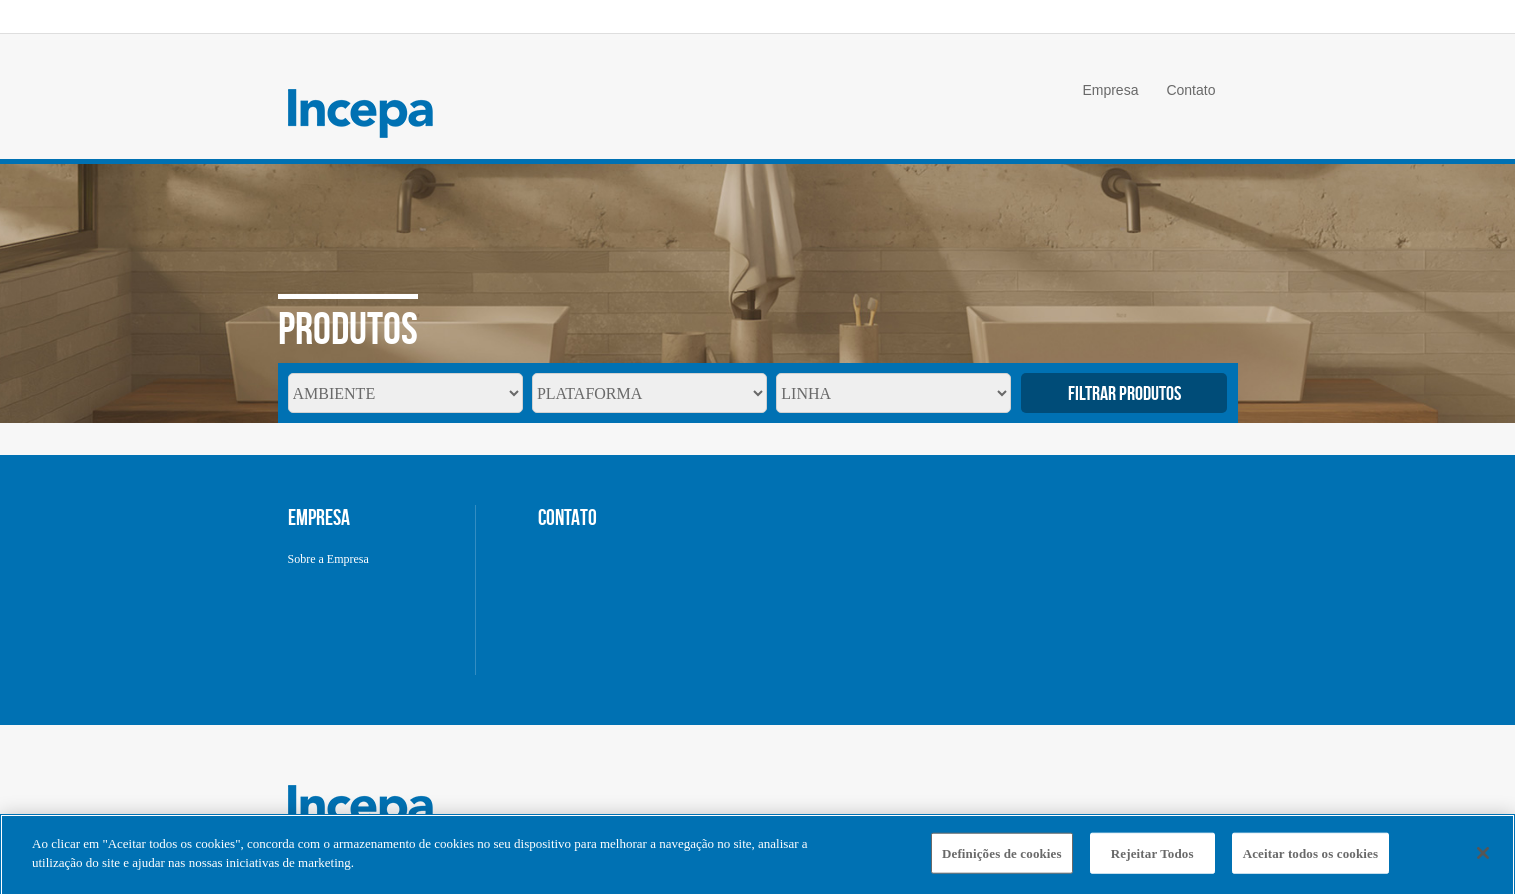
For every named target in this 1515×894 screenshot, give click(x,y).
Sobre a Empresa (328, 559)
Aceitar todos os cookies (1310, 857)
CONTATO (567, 517)
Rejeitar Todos (1152, 857)
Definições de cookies (1002, 857)
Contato (1190, 90)
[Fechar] (1483, 857)
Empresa (1110, 90)
